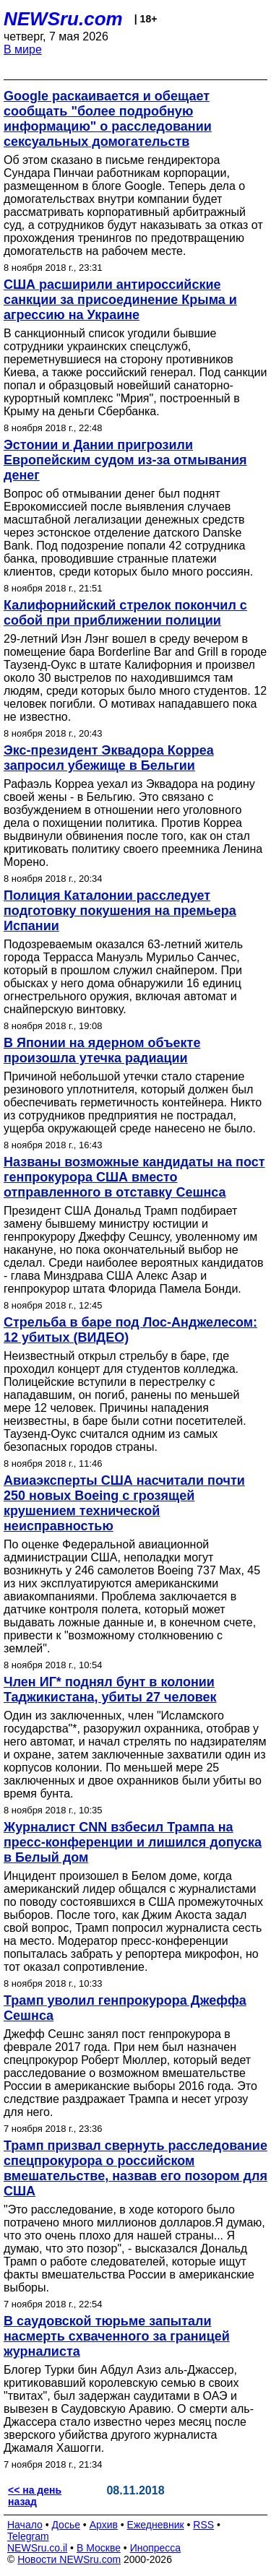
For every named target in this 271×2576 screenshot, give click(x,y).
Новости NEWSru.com (69, 2559)
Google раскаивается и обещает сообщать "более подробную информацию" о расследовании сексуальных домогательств (108, 119)
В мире (23, 49)
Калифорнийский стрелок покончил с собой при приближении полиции (125, 613)
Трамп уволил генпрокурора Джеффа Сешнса (125, 2008)
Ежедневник (155, 2525)
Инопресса (155, 2548)
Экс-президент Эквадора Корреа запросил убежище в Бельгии (109, 758)
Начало (25, 2525)
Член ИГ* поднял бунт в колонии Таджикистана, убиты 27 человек (110, 1689)
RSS (203, 2525)
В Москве (99, 2548)
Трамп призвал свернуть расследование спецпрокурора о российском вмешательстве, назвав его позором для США (135, 2168)
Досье (65, 2525)
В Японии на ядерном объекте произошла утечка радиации (102, 1050)
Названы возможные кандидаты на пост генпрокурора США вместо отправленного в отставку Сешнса (134, 1177)
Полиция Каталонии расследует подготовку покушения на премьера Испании (120, 910)
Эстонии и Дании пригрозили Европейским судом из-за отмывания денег (125, 460)
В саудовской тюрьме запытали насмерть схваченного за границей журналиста (117, 2336)
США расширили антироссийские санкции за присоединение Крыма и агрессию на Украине (120, 299)
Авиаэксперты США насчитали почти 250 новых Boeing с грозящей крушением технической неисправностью (124, 1503)
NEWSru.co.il (37, 2548)
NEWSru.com (63, 19)
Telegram (28, 2536)
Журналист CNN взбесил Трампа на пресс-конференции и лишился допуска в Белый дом (133, 1842)
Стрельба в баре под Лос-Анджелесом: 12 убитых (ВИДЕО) (130, 1330)
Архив (104, 2525)
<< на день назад (34, 2495)
